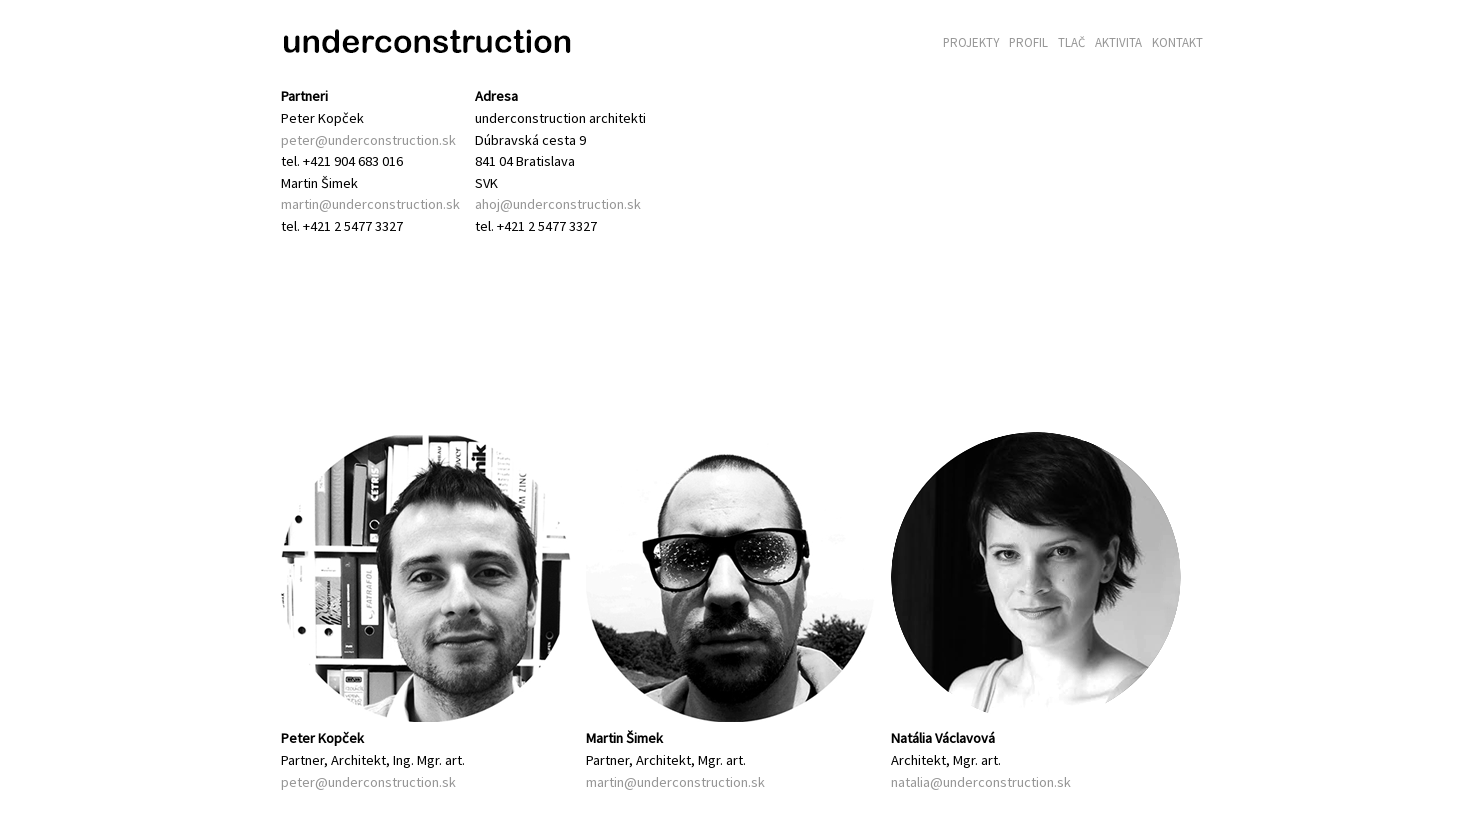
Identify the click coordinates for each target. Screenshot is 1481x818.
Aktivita (1118, 42)
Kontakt (1177, 42)
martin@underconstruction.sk (370, 204)
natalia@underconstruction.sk (981, 782)
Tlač (1071, 42)
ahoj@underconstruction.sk (558, 204)
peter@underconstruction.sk (368, 140)
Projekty (971, 42)
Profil (1028, 42)
